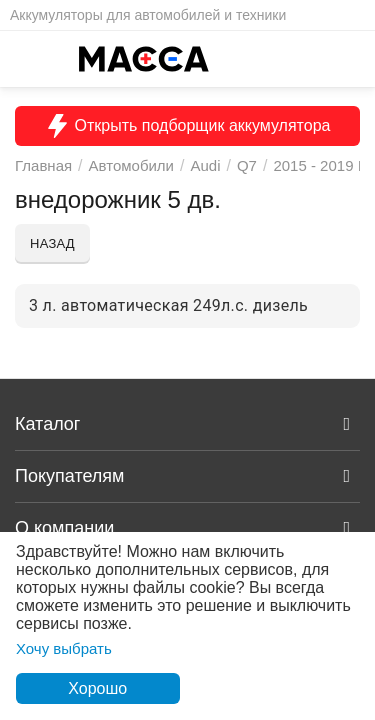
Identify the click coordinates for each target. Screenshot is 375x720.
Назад (52, 243)
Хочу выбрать (64, 648)
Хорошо (97, 688)
